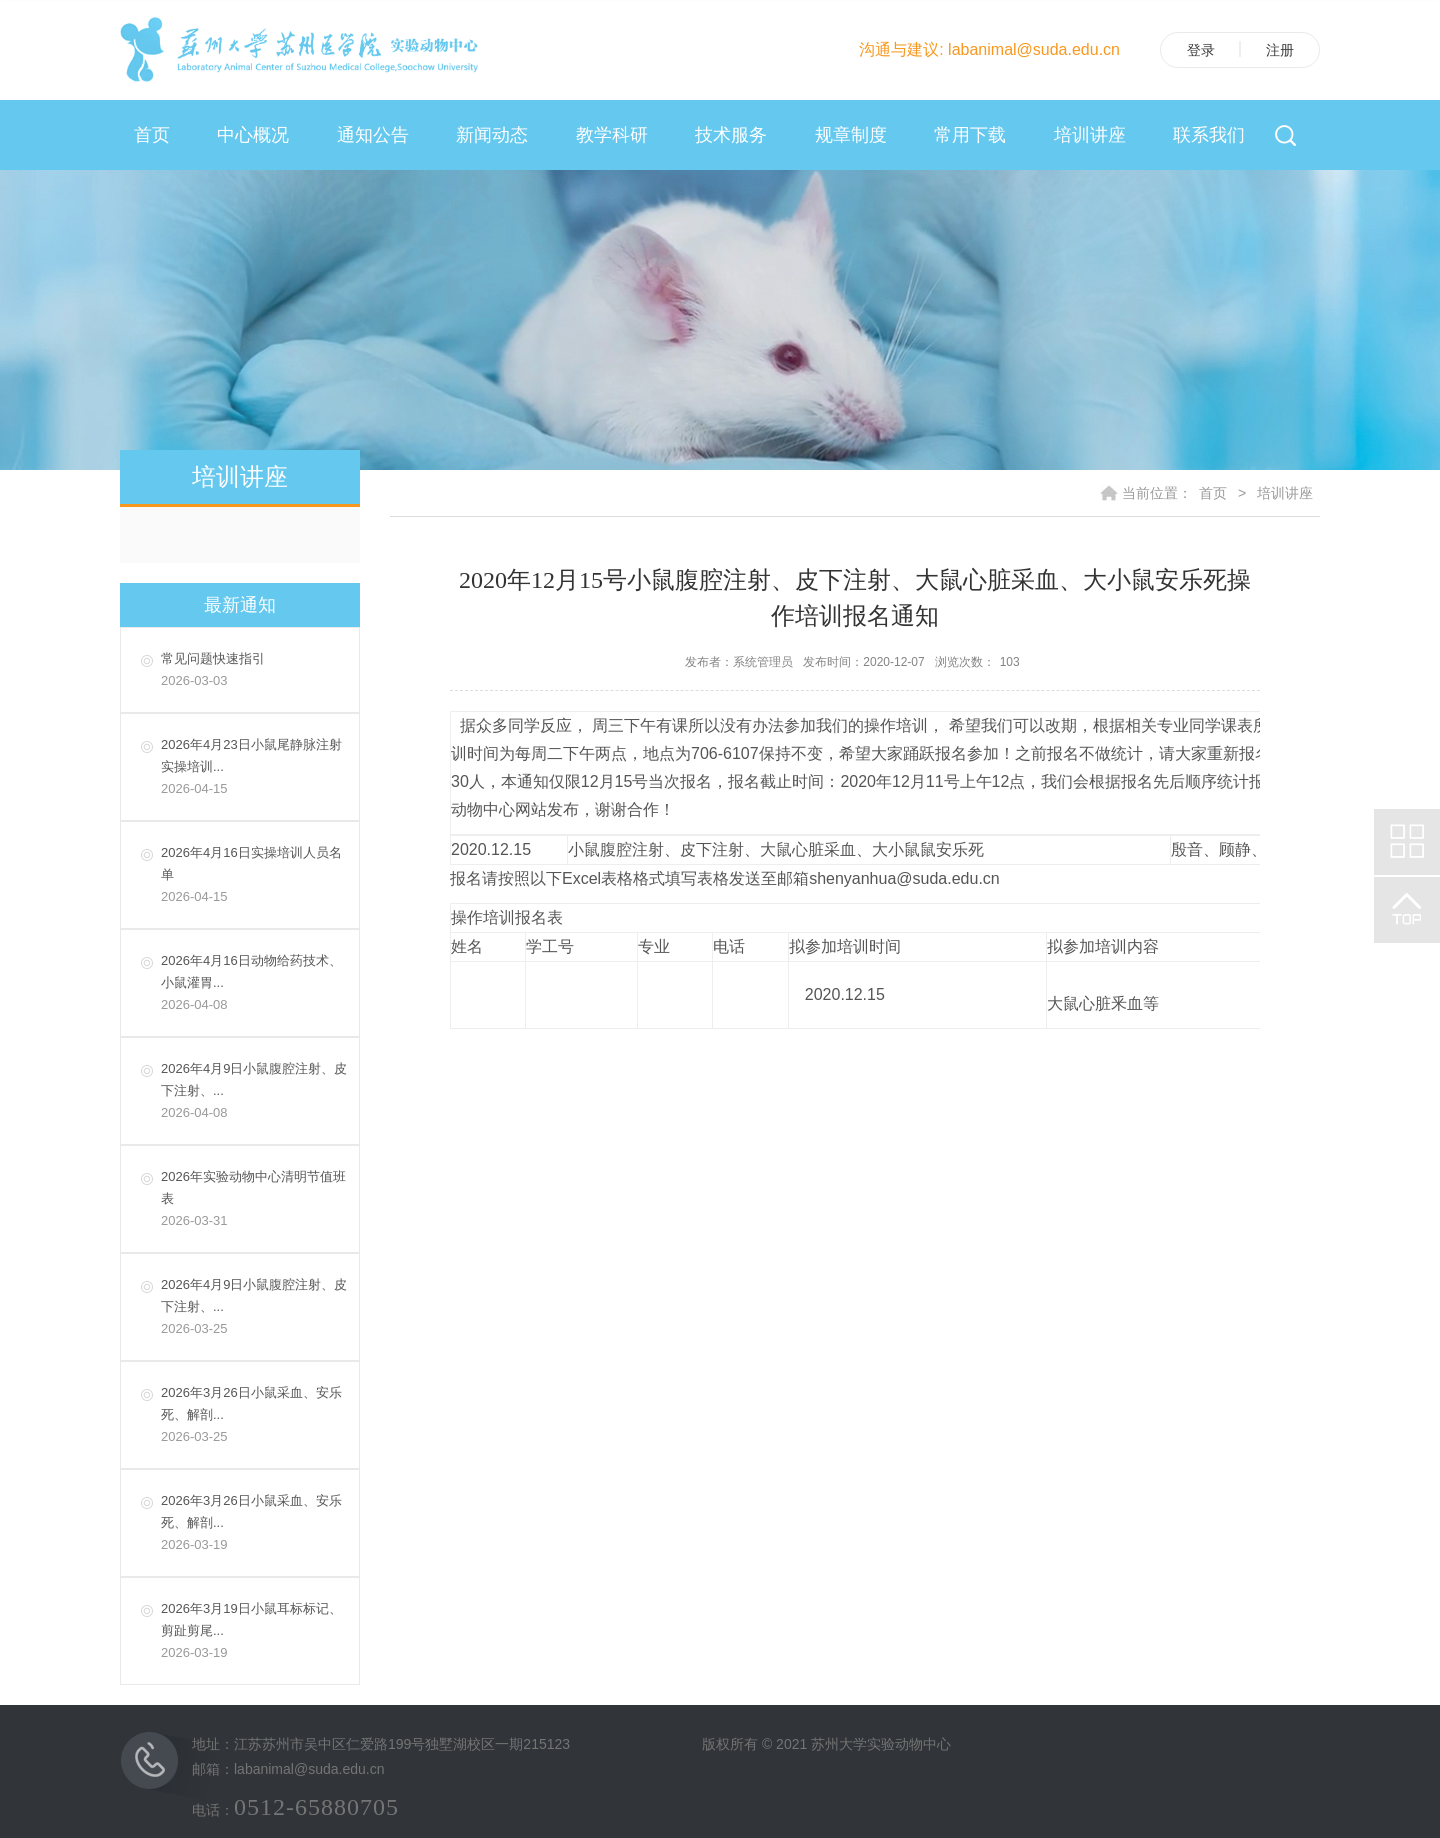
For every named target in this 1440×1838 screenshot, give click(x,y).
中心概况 (253, 135)
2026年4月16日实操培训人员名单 (255, 876)
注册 (1280, 50)
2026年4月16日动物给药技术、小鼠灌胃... (255, 984)
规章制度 (851, 135)
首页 (152, 135)
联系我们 (1209, 135)
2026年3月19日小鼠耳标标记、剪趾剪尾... (255, 1632)
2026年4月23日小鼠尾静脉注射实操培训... (255, 768)
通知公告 (373, 135)
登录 (1201, 50)
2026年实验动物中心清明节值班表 (255, 1200)
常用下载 (970, 135)
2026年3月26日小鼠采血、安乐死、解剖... (255, 1416)
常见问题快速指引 (255, 671)
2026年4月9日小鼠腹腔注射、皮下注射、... (255, 1092)
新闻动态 (492, 135)
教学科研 (612, 135)
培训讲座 (1090, 135)
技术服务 (731, 135)
